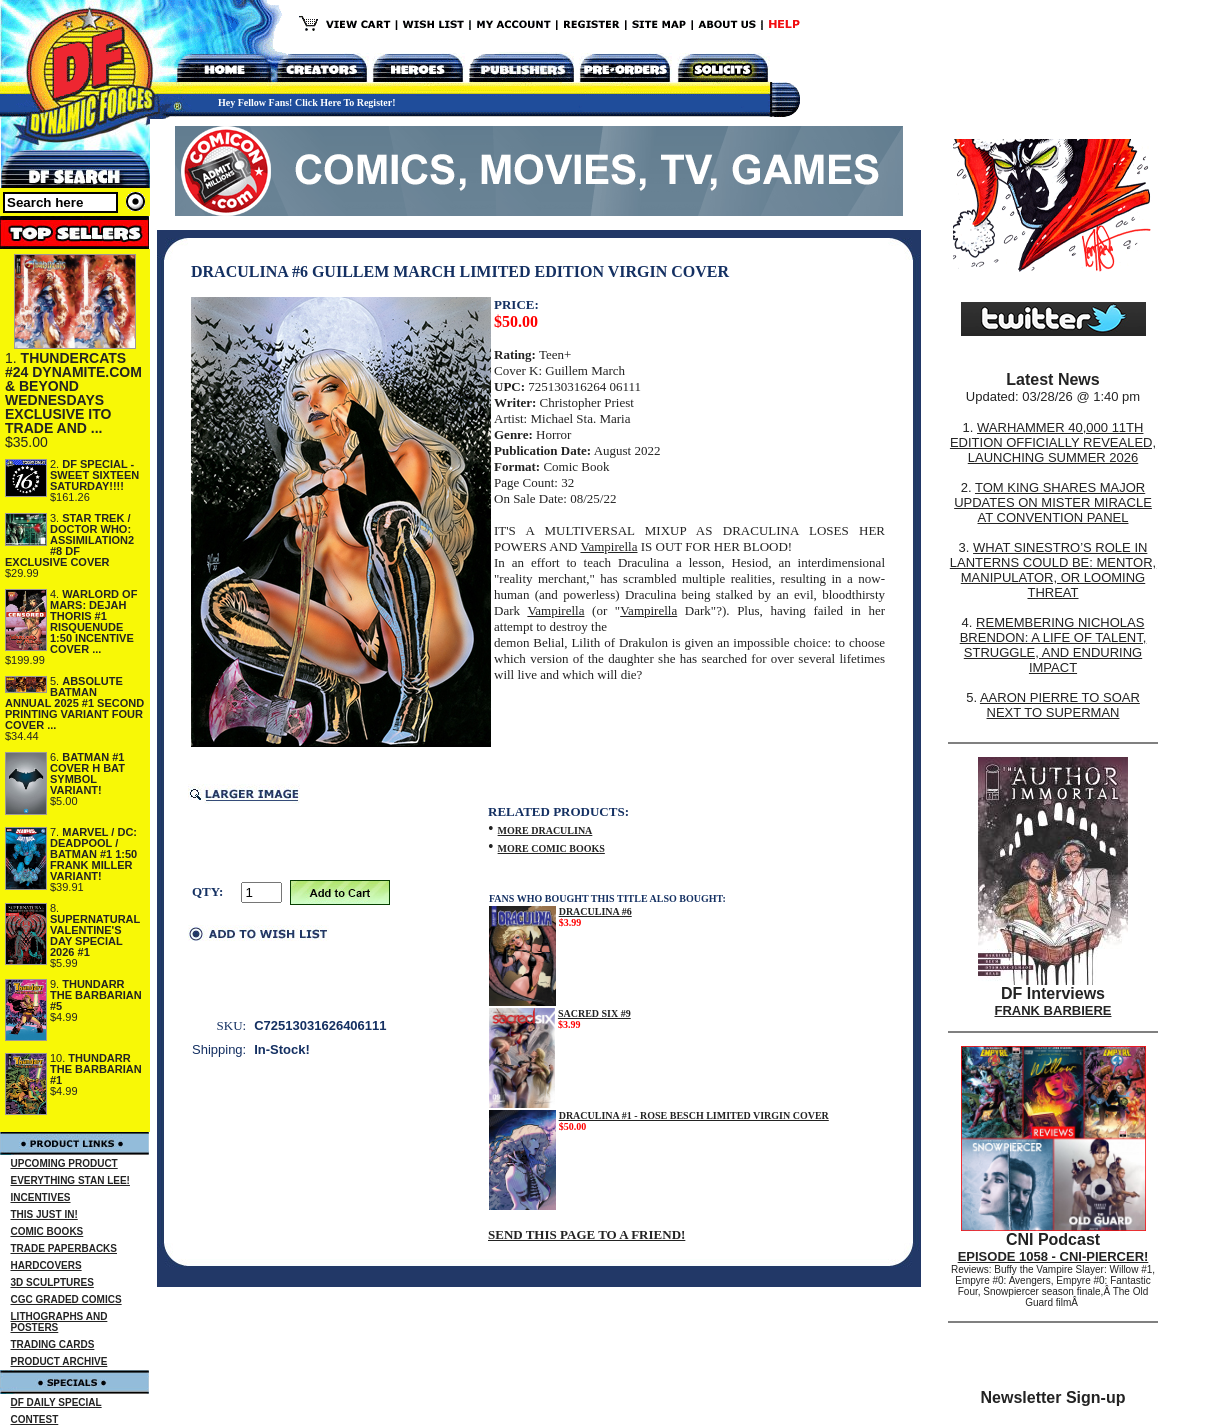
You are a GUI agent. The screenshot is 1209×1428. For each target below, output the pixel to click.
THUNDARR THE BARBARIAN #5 (96, 995)
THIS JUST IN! (44, 1214)
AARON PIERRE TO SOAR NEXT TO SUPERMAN (1060, 705)
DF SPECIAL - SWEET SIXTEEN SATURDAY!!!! (94, 475)
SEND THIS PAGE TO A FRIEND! (586, 1234)
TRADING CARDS (53, 1344)
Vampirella (608, 546)
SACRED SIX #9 (594, 1013)
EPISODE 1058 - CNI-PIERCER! (1053, 1256)
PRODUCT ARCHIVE (59, 1361)
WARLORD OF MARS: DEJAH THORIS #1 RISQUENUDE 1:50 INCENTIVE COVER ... (93, 621)
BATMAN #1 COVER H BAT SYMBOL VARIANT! (87, 773)
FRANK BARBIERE (1053, 1010)
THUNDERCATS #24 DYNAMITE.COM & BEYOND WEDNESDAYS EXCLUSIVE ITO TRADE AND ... (73, 393)
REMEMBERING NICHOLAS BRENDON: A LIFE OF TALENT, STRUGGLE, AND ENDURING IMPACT (1053, 645)
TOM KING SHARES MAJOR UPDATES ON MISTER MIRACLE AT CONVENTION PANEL (1053, 502)
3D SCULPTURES (52, 1282)
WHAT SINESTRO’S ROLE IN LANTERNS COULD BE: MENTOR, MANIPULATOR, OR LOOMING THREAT (1053, 570)
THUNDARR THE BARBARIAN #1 (96, 1069)
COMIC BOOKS (47, 1231)
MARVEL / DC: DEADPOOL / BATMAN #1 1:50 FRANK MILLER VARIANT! (93, 854)
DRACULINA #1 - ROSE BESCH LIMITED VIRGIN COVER (694, 1115)
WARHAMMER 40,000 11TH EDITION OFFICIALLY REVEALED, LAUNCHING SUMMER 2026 (1053, 442)
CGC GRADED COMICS (66, 1299)
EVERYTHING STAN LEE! (70, 1180)
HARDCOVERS (46, 1265)
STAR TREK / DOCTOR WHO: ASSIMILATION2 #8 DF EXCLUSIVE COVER (69, 540)
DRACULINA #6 (595, 911)
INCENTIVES (41, 1197)
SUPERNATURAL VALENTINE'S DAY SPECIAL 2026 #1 (95, 935)
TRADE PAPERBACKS (64, 1248)
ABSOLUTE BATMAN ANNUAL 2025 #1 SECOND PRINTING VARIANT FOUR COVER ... (74, 703)
